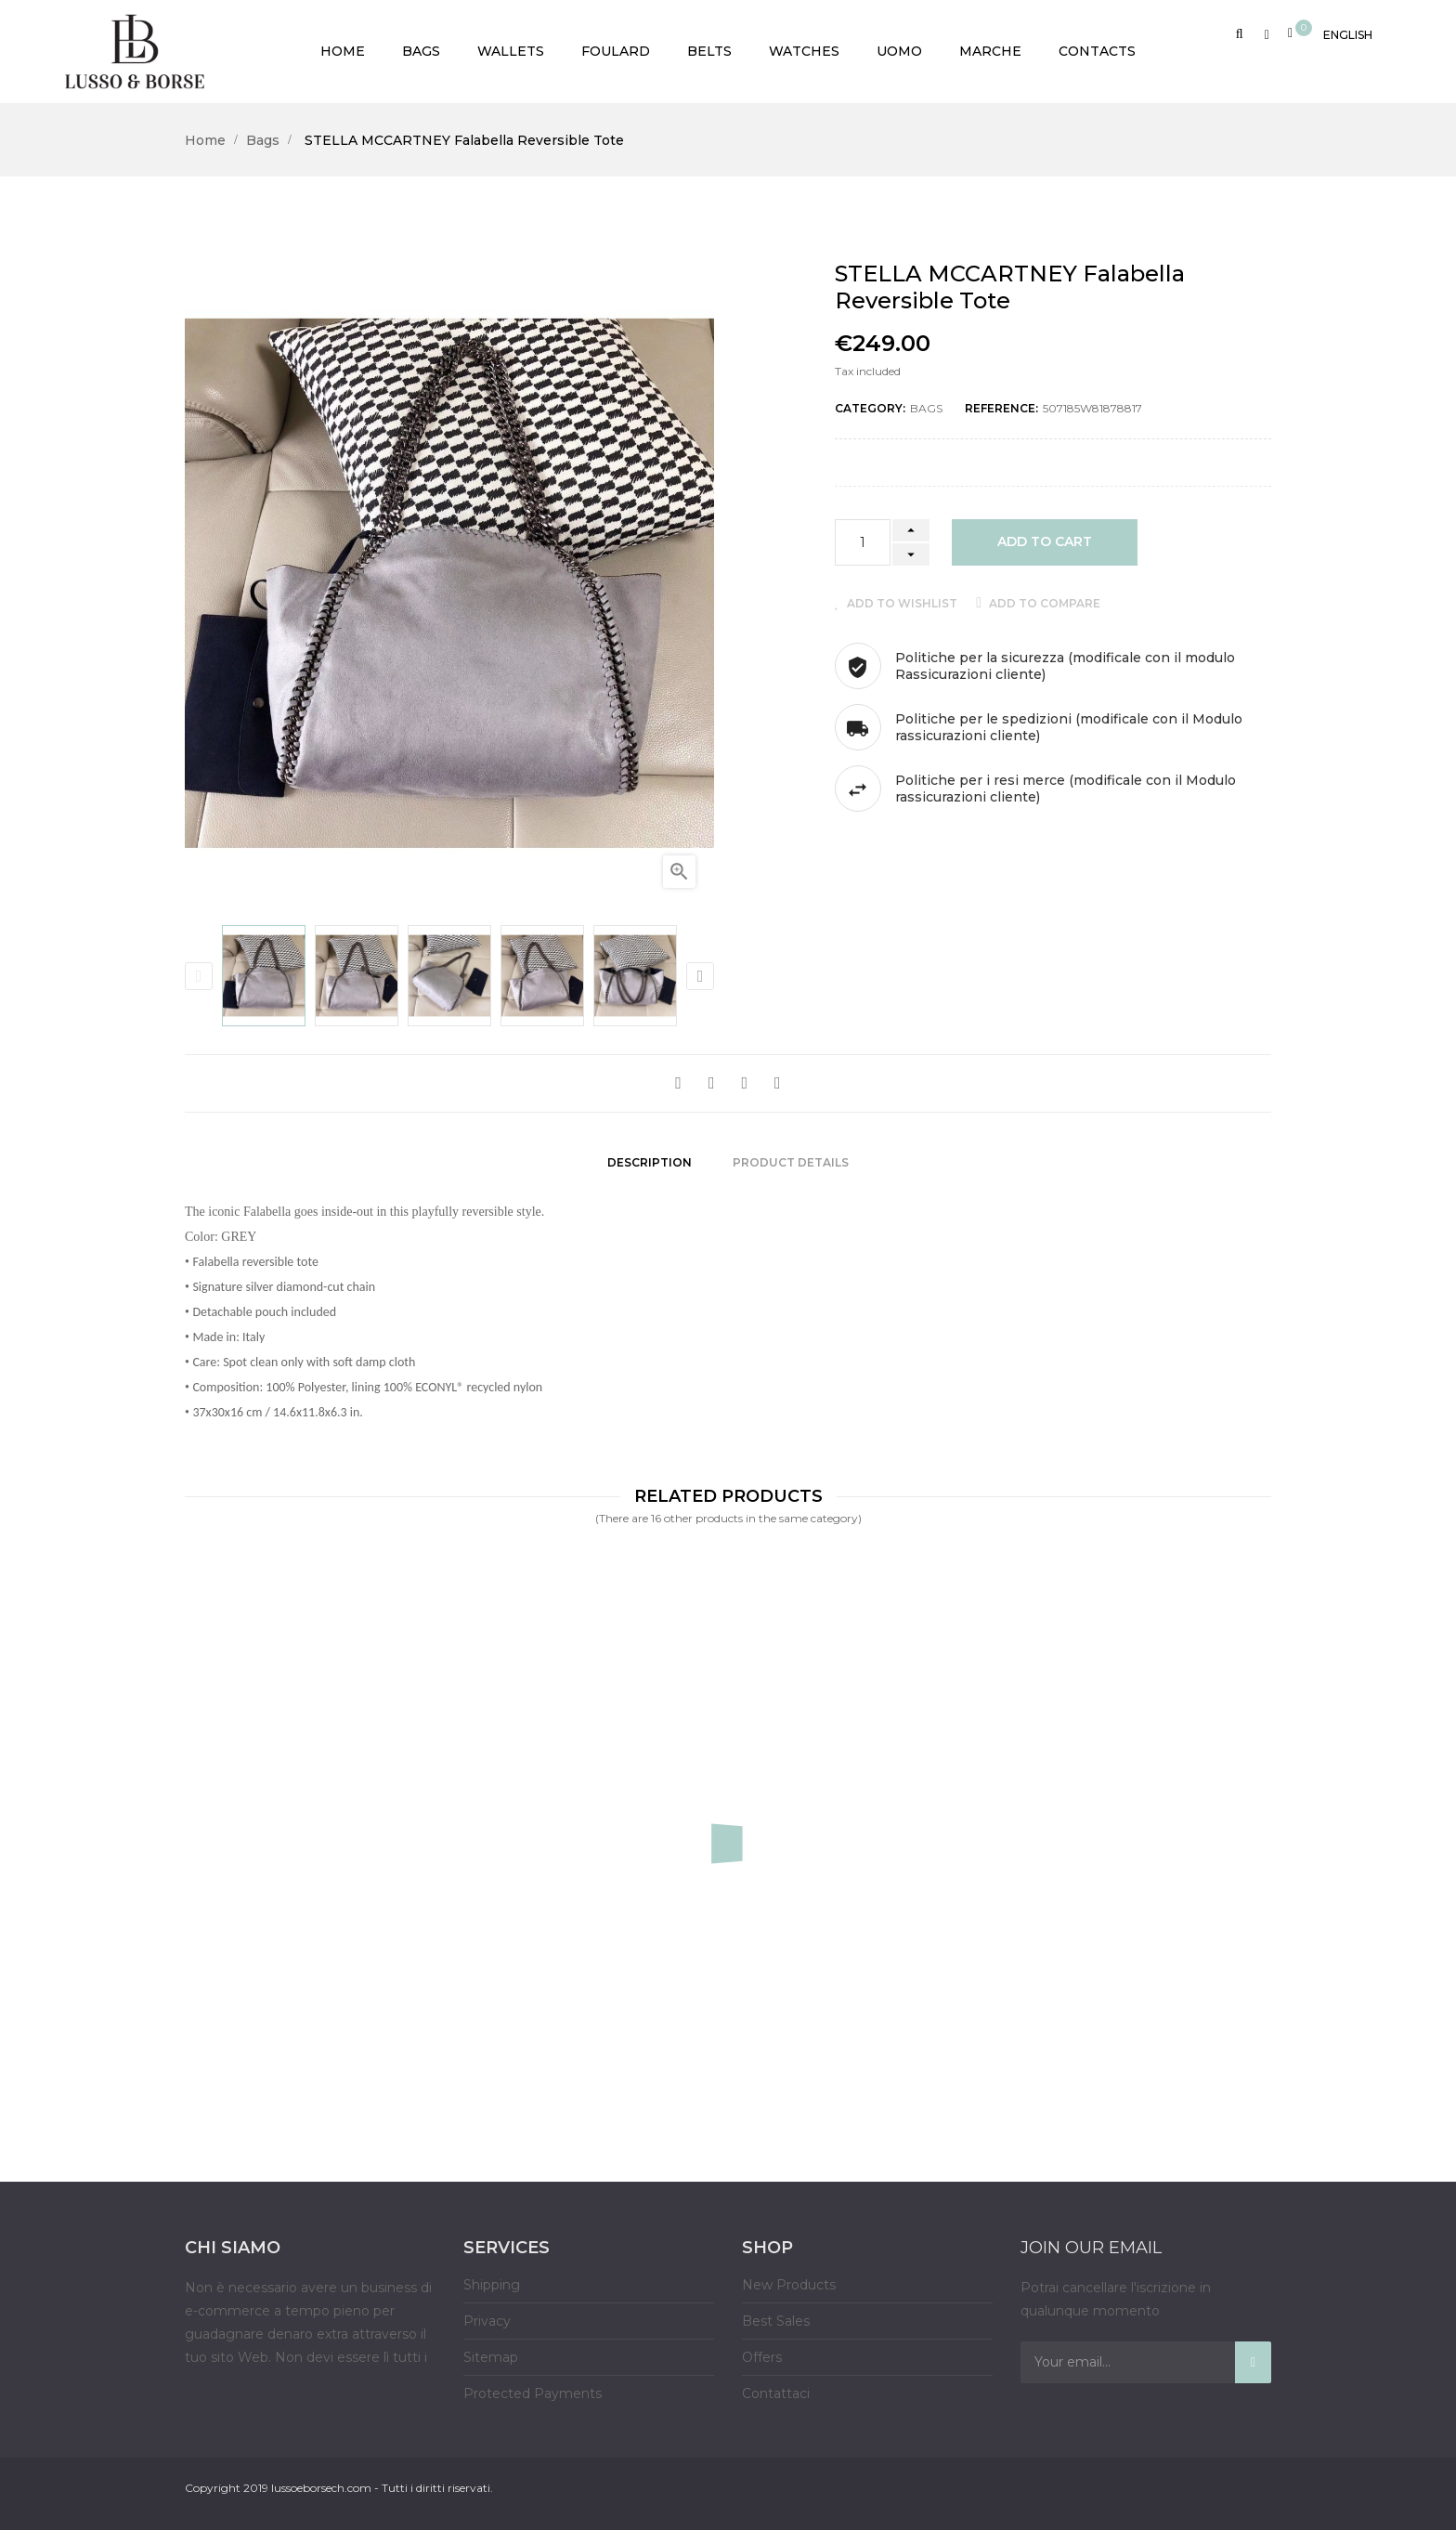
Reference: (1001, 408)
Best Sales (776, 2314)
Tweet (711, 1083)
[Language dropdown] (1347, 32)
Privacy (487, 2314)
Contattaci (776, 2387)
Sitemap (490, 2350)
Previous (199, 976)
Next (700, 976)
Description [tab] (649, 1159)
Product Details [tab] (791, 1159)
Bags (926, 408)
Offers (762, 2350)
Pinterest (777, 1083)
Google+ (745, 1083)
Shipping (491, 2278)
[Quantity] (862, 542)
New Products (789, 2278)
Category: (870, 408)
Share (678, 1083)
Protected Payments (532, 2387)
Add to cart (1044, 541)
